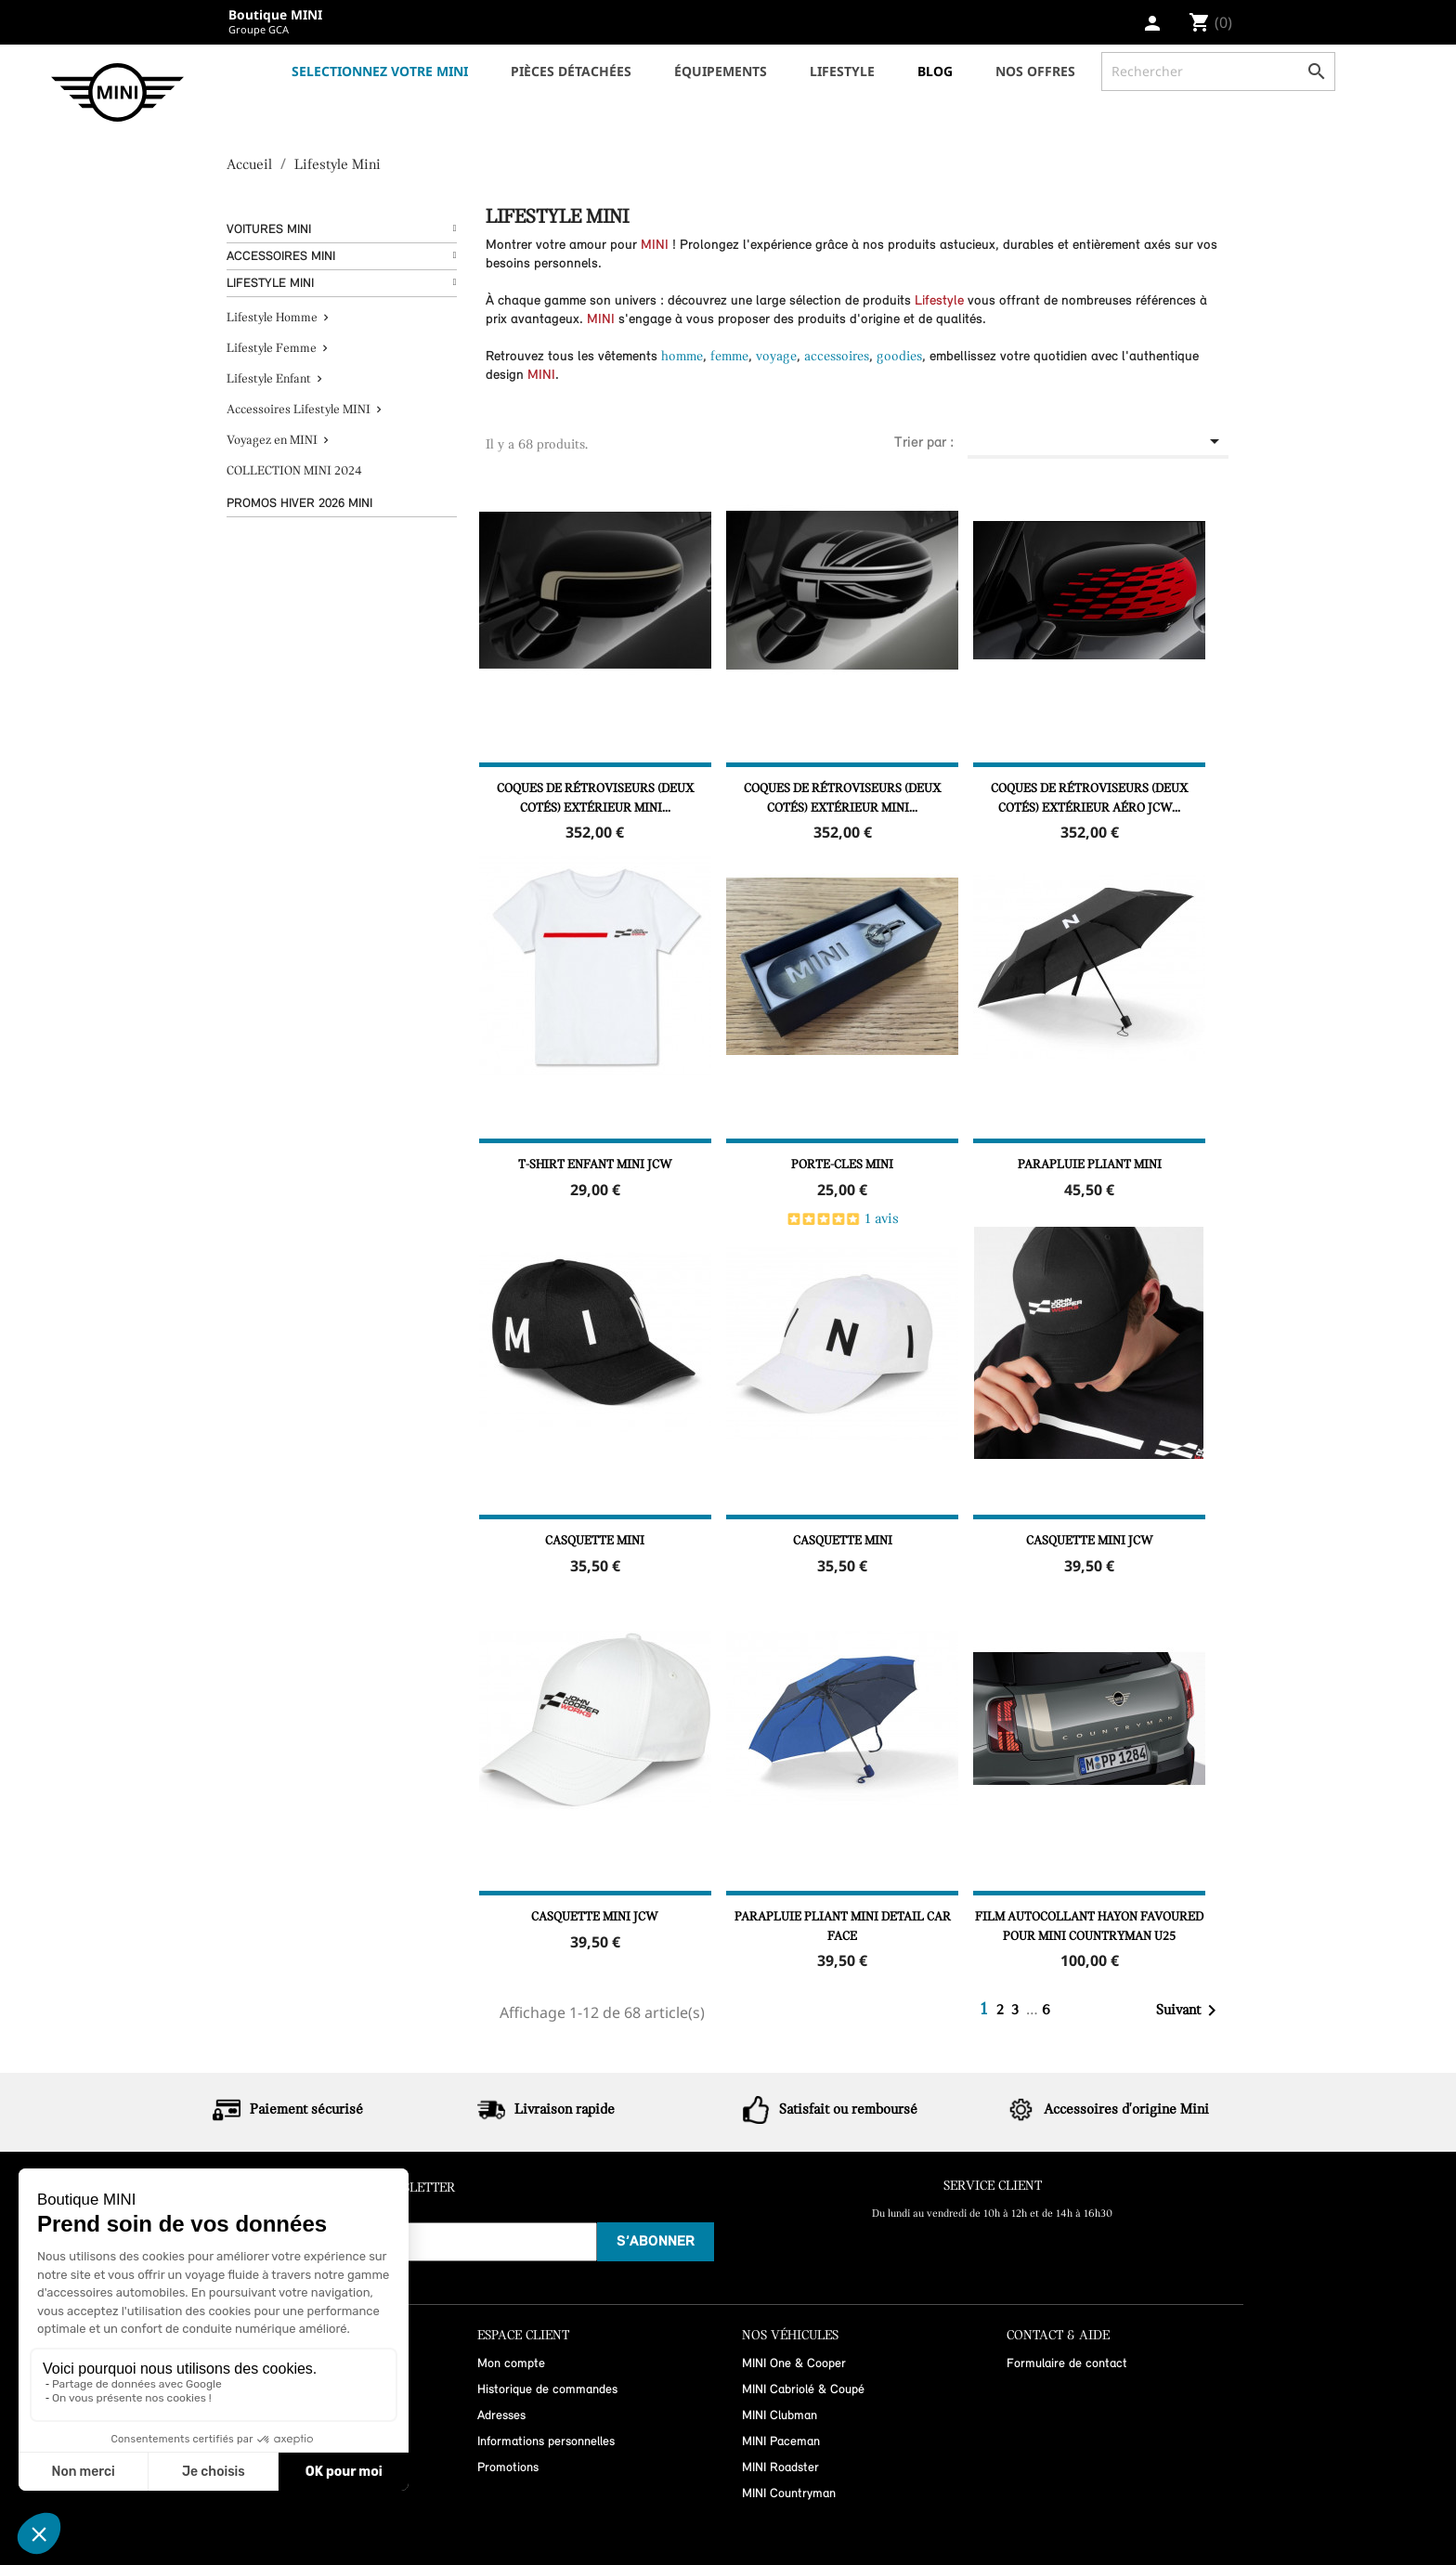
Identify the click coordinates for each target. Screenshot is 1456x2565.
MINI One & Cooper (794, 2364)
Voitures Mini (269, 230)
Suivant (1189, 2010)
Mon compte (511, 2364)
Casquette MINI (594, 1541)
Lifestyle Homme (272, 318)
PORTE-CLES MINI (842, 1165)
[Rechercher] (1218, 71)
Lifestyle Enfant (269, 379)
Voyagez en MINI (272, 441)
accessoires (836, 357)
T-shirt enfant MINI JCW (595, 1165)
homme (682, 357)
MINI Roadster (780, 2468)
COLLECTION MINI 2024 (294, 471)
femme (729, 357)
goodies (899, 357)
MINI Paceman (781, 2442)
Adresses (501, 2416)
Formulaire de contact (1067, 2364)
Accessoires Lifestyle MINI (298, 410)
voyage (776, 357)
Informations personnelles (546, 2442)
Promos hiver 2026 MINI (299, 504)
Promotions (508, 2468)
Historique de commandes (547, 2390)
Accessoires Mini (281, 257)
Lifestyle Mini (270, 284)
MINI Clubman (779, 2416)
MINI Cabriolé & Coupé (803, 2390)
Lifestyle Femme (272, 349)
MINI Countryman (789, 2494)
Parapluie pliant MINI (1090, 1165)
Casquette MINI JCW (1089, 1541)
